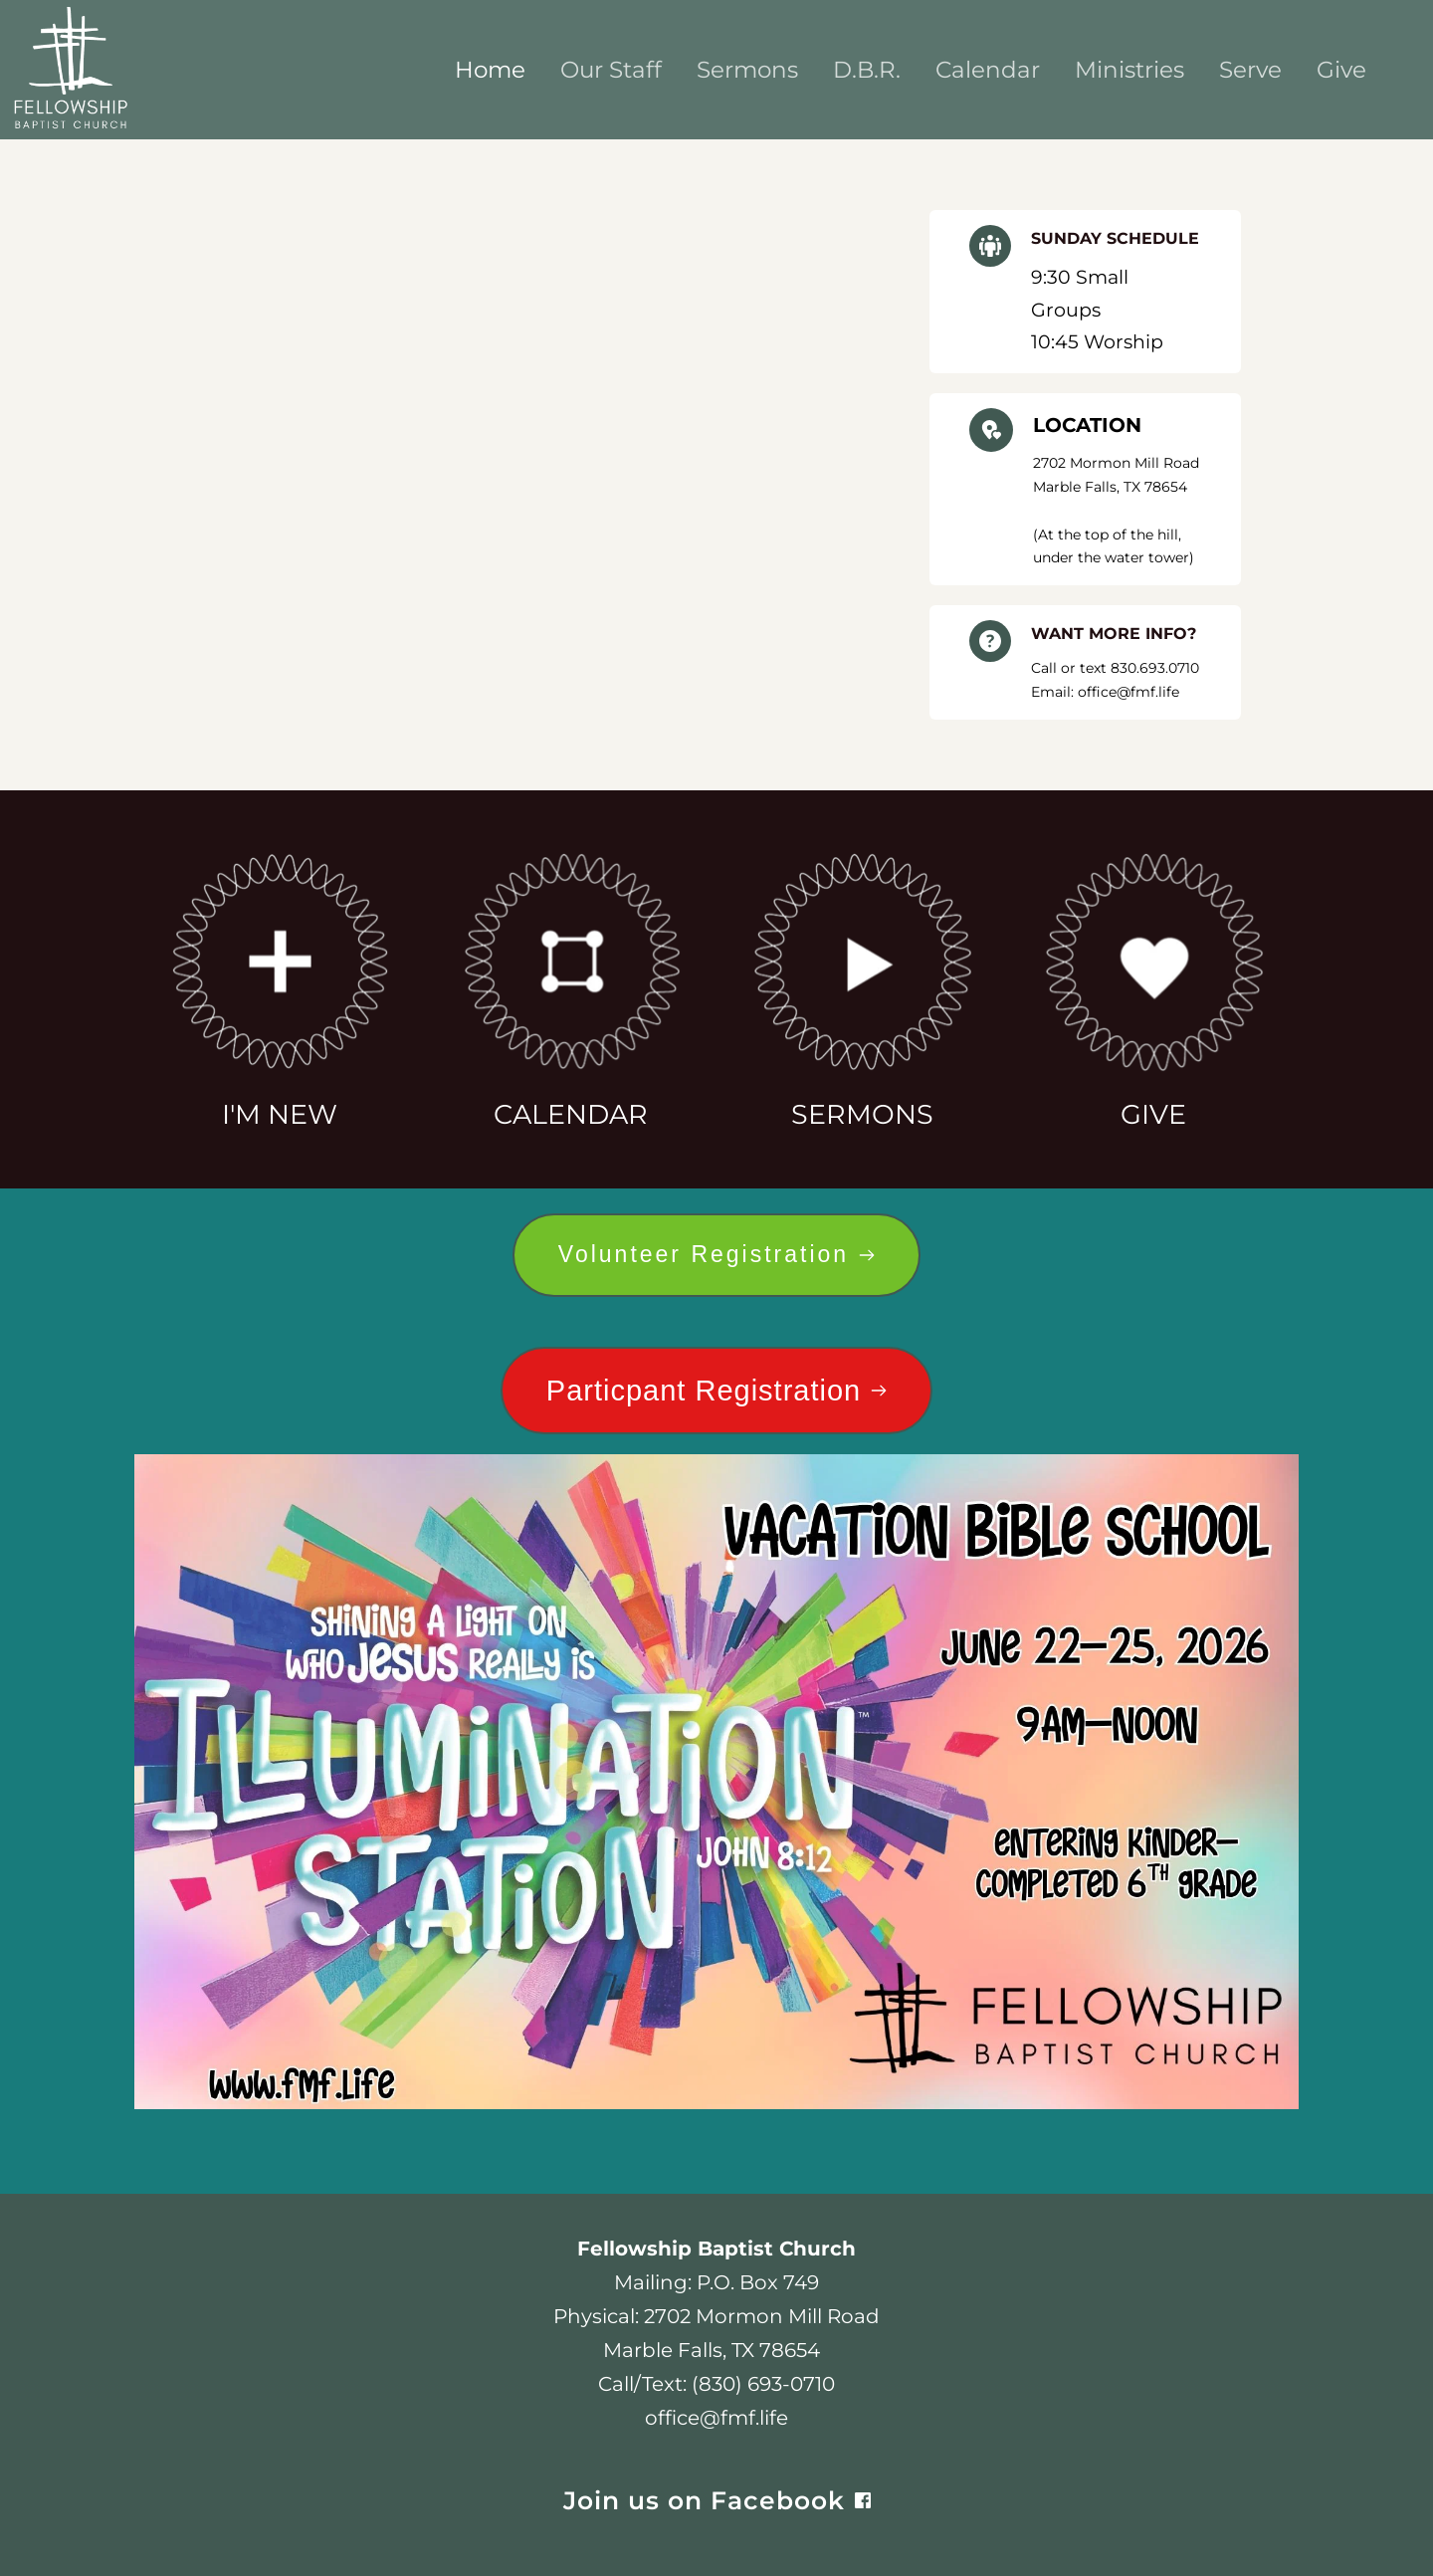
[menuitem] (490, 70)
